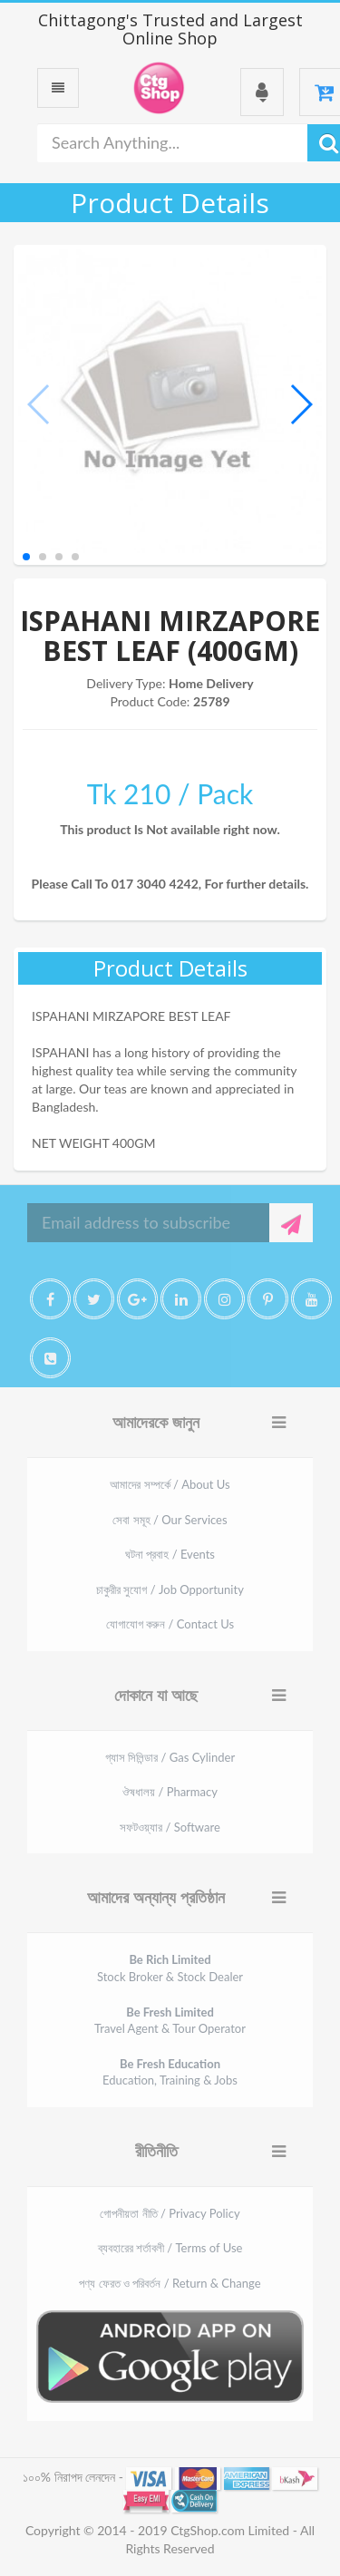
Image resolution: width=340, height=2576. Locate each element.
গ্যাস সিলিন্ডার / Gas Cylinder (170, 1757)
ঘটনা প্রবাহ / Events (170, 1554)
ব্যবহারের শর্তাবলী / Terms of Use (170, 2248)
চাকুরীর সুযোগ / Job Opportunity (170, 1589)
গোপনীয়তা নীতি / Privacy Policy (169, 2213)
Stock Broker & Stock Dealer (170, 1968)
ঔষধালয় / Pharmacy (170, 1791)
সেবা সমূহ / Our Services (169, 1519)
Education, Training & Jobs (170, 2072)
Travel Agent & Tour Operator (170, 2020)
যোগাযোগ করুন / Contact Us (170, 1624)
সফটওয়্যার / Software (170, 1827)
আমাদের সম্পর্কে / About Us (169, 1484)
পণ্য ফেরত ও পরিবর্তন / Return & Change (169, 2283)
